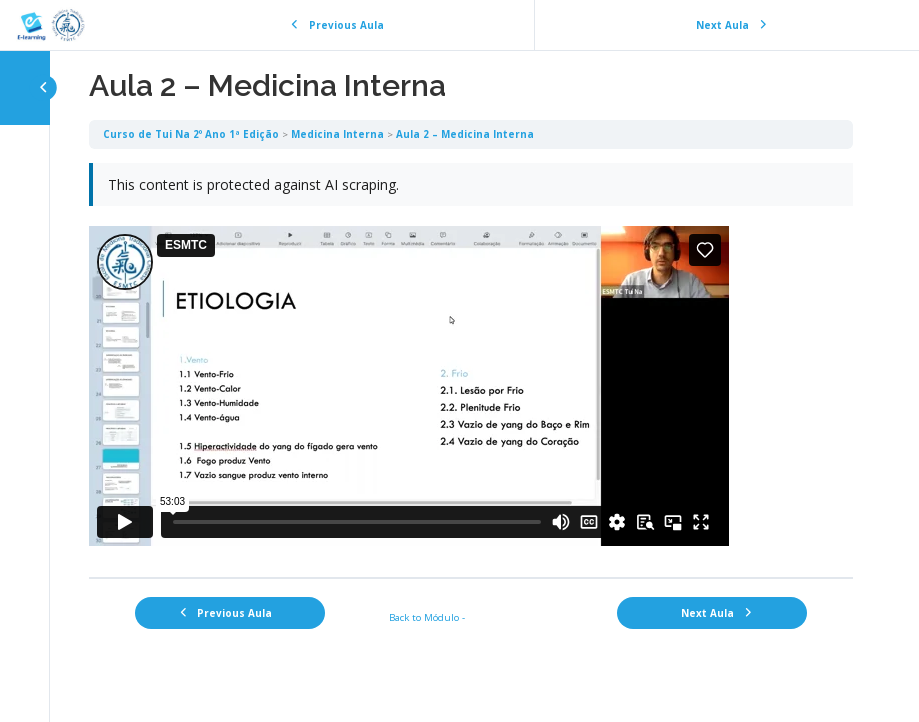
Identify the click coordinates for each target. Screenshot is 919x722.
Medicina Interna (337, 134)
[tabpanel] (471, 363)
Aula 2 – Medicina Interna (465, 134)
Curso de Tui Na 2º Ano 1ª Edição (191, 134)
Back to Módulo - (427, 617)
